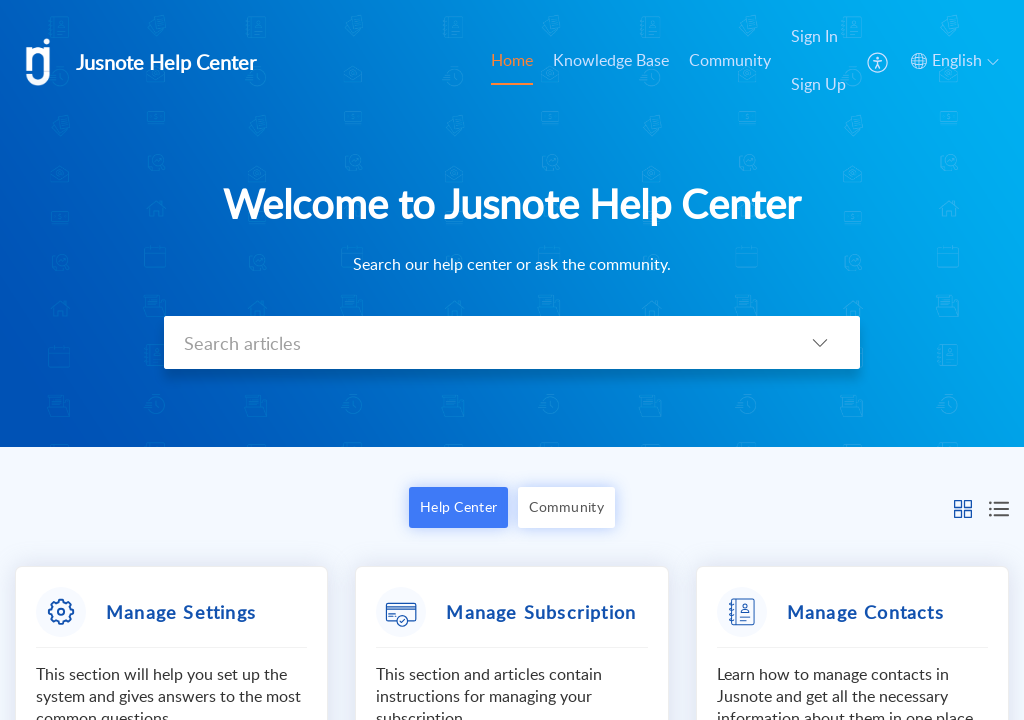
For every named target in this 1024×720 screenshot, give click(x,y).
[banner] (512, 223)
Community (730, 60)
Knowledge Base (611, 60)
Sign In (814, 36)
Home (512, 60)
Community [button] (566, 506)
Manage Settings (181, 612)
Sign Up (818, 84)
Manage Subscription (541, 612)
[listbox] (820, 342)
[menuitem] (818, 61)
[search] (472, 342)
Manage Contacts (865, 612)
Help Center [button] (458, 506)
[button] (963, 507)
